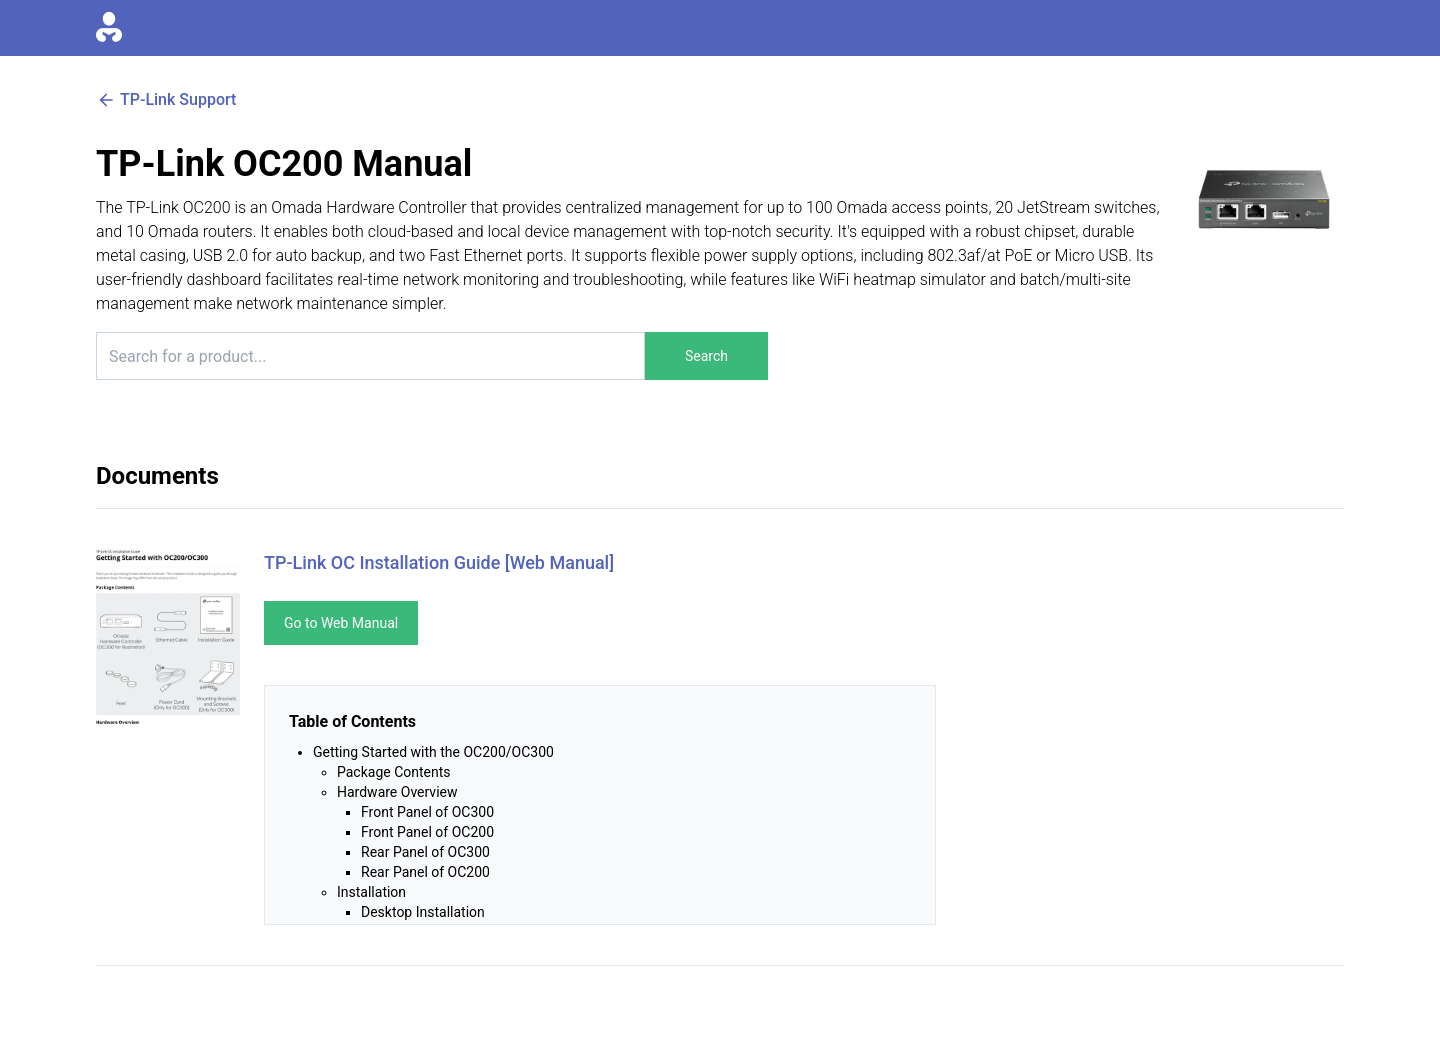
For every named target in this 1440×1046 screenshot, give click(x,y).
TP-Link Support (166, 100)
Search (706, 356)
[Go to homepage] (109, 28)
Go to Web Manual (341, 623)
